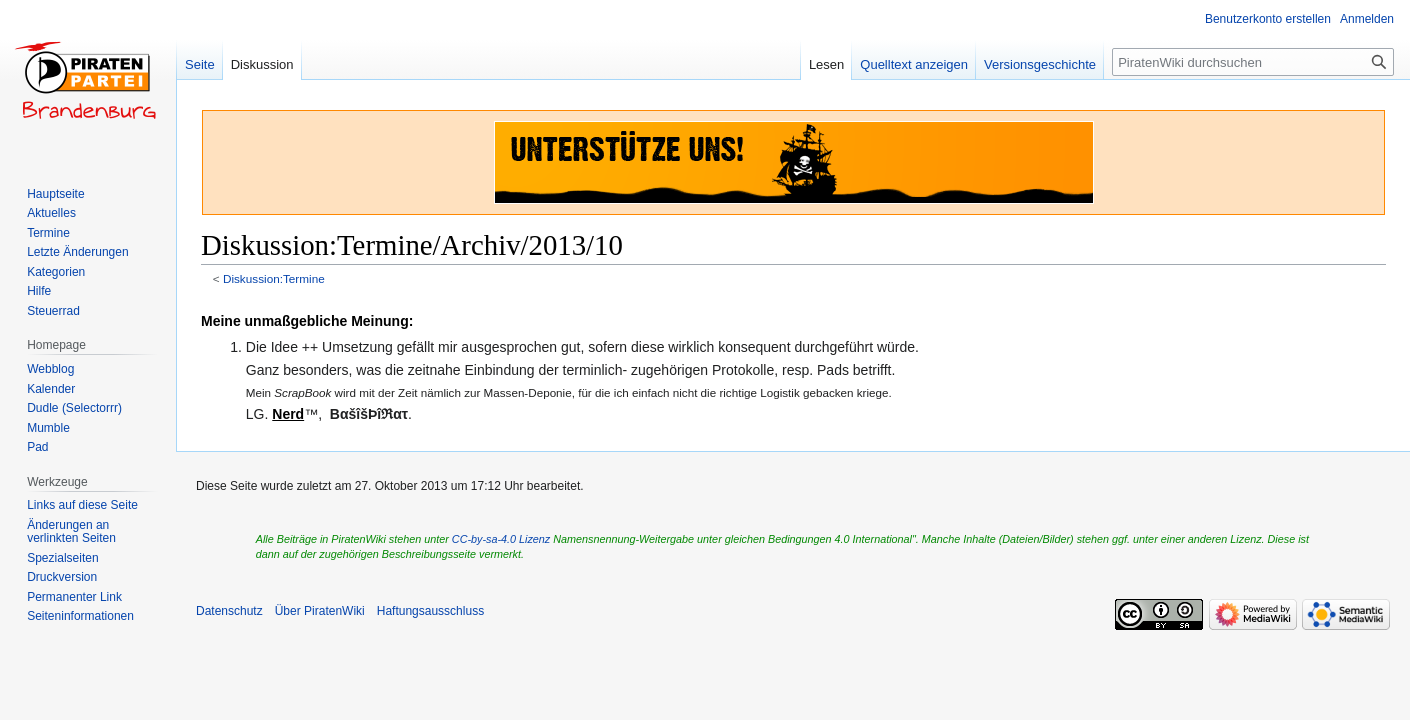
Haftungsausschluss (430, 611)
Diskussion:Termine (274, 278)
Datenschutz (229, 611)
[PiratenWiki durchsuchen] (1253, 62)
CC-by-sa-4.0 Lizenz (501, 539)
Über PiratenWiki (320, 611)
